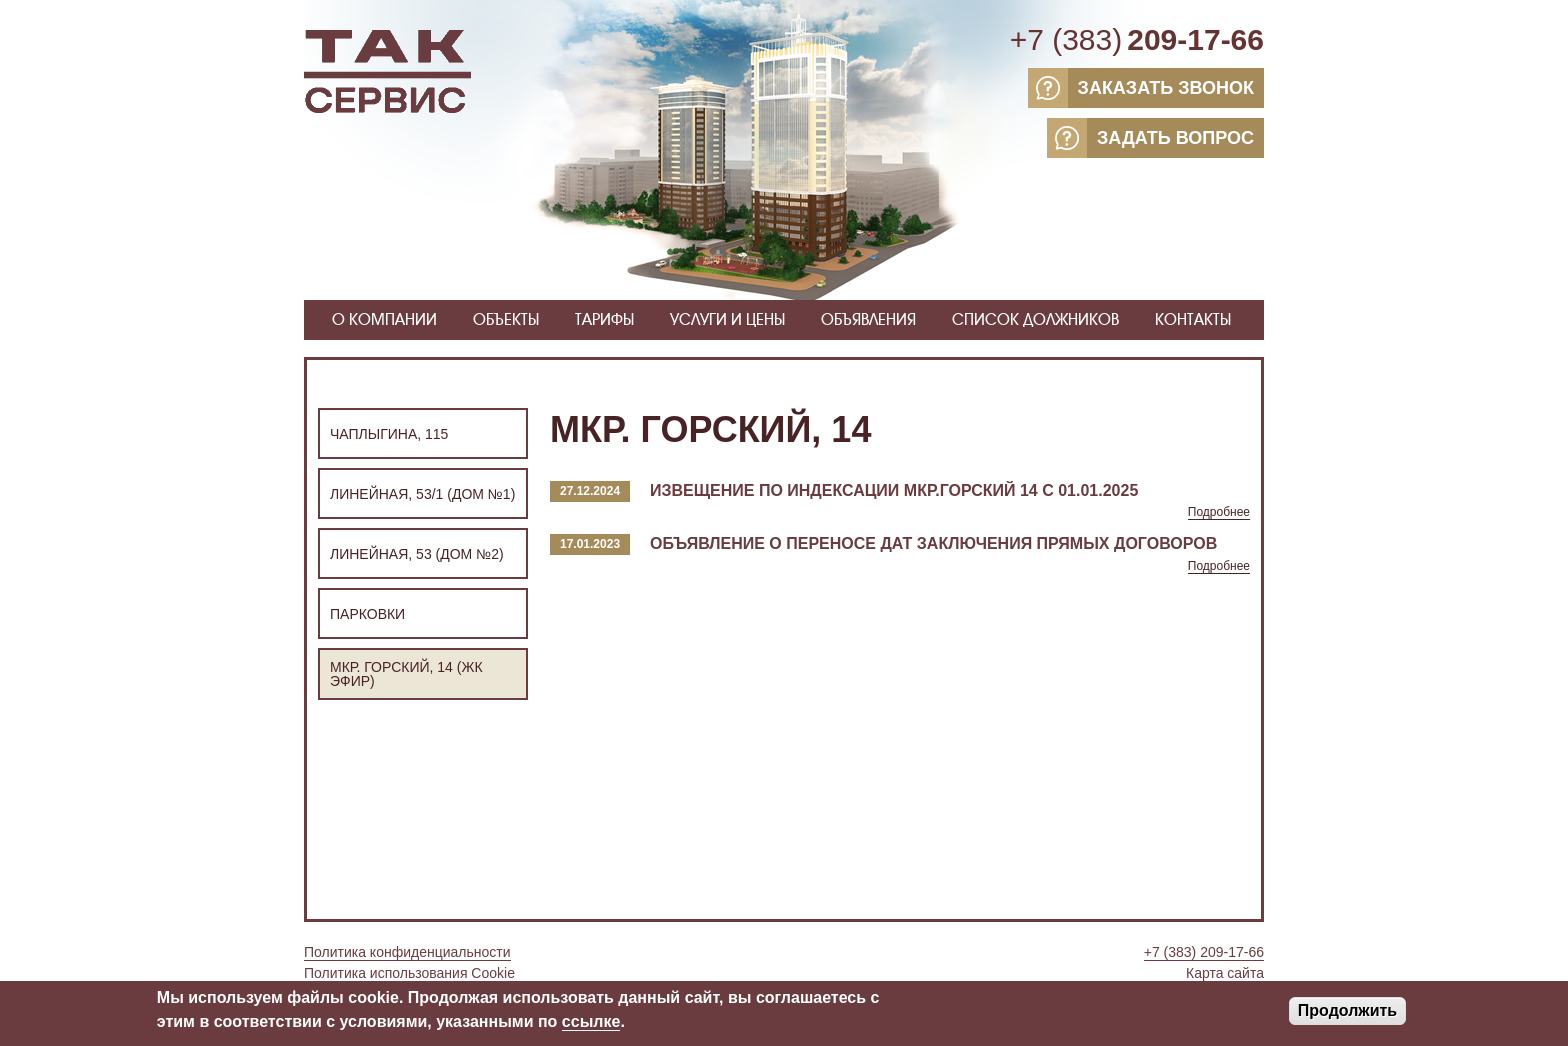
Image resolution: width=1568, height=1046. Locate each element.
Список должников (1035, 319)
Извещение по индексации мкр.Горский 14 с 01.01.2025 (894, 490)
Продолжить (1347, 1013)
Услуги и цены (727, 319)
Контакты (1193, 319)
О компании (384, 319)
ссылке (591, 1024)
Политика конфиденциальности (407, 952)
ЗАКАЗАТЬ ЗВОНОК (1141, 88)
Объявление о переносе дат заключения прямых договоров (933, 543)
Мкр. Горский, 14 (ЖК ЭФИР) (406, 674)
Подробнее (1219, 512)
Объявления (868, 319)
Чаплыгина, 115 (389, 434)
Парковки (367, 614)
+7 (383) (1137, 40)
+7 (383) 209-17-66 (1204, 952)
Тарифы (604, 319)
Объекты (506, 319)
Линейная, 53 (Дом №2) (417, 554)
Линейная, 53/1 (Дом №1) (422, 494)
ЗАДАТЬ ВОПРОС (1150, 138)
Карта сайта (1225, 973)
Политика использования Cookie (409, 973)
